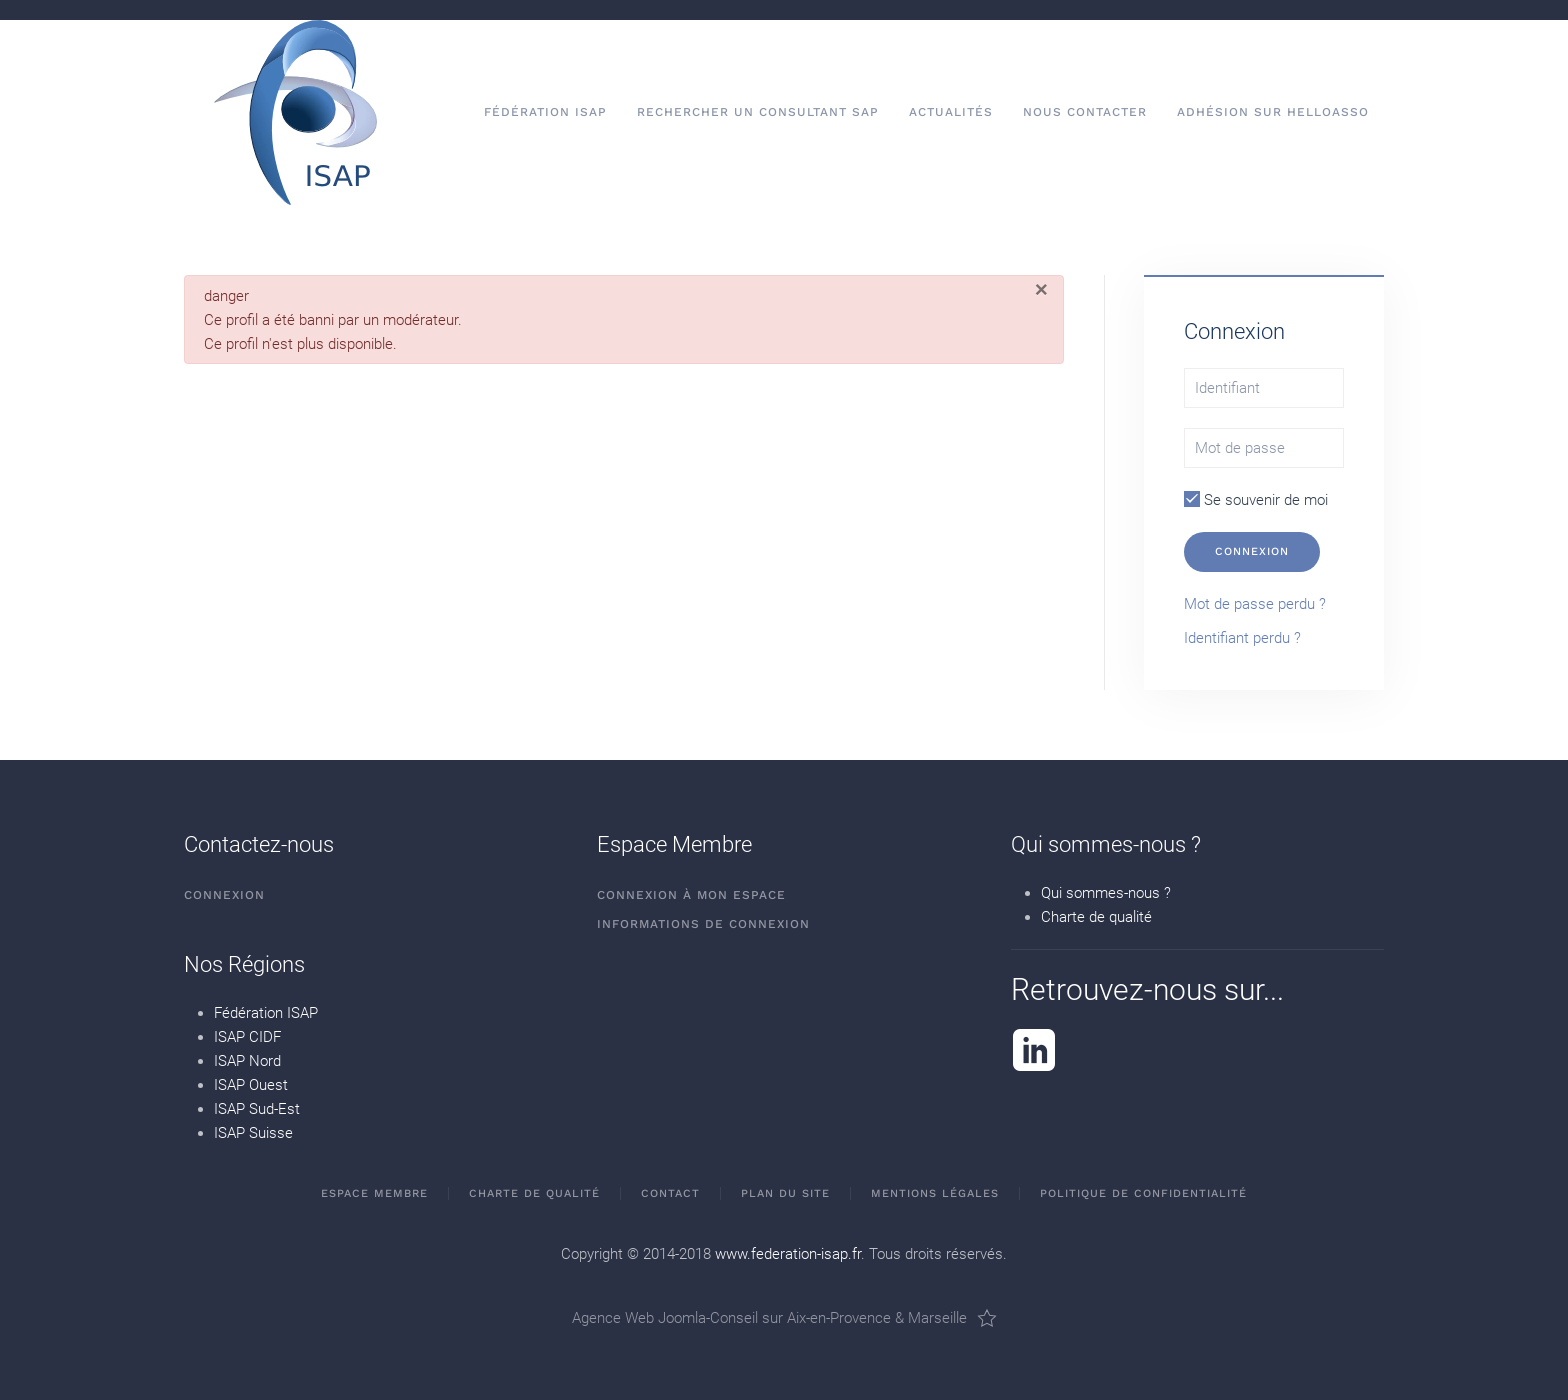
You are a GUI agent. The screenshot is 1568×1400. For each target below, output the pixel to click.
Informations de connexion (703, 924)
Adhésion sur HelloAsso (1273, 112)
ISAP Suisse (253, 1133)
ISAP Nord (247, 1061)
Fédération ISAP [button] (545, 112)
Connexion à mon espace (691, 895)
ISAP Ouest (251, 1085)
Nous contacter (1085, 112)
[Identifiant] (1264, 388)
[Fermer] (1041, 290)
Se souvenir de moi (1256, 500)
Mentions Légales (935, 1193)
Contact (670, 1193)
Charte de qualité (1096, 917)
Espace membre (374, 1193)
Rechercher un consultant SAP (758, 112)
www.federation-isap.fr (788, 1254)
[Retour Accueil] (295, 112)
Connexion (1252, 551)
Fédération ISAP (266, 1013)
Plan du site (785, 1193)
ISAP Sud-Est (257, 1109)
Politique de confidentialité (1143, 1193)
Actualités (951, 112)
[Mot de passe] (1264, 448)
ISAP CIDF (247, 1037)
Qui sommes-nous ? (1106, 893)
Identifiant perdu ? (1242, 638)
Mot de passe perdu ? (1255, 604)
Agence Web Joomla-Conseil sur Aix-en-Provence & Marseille (784, 1318)
